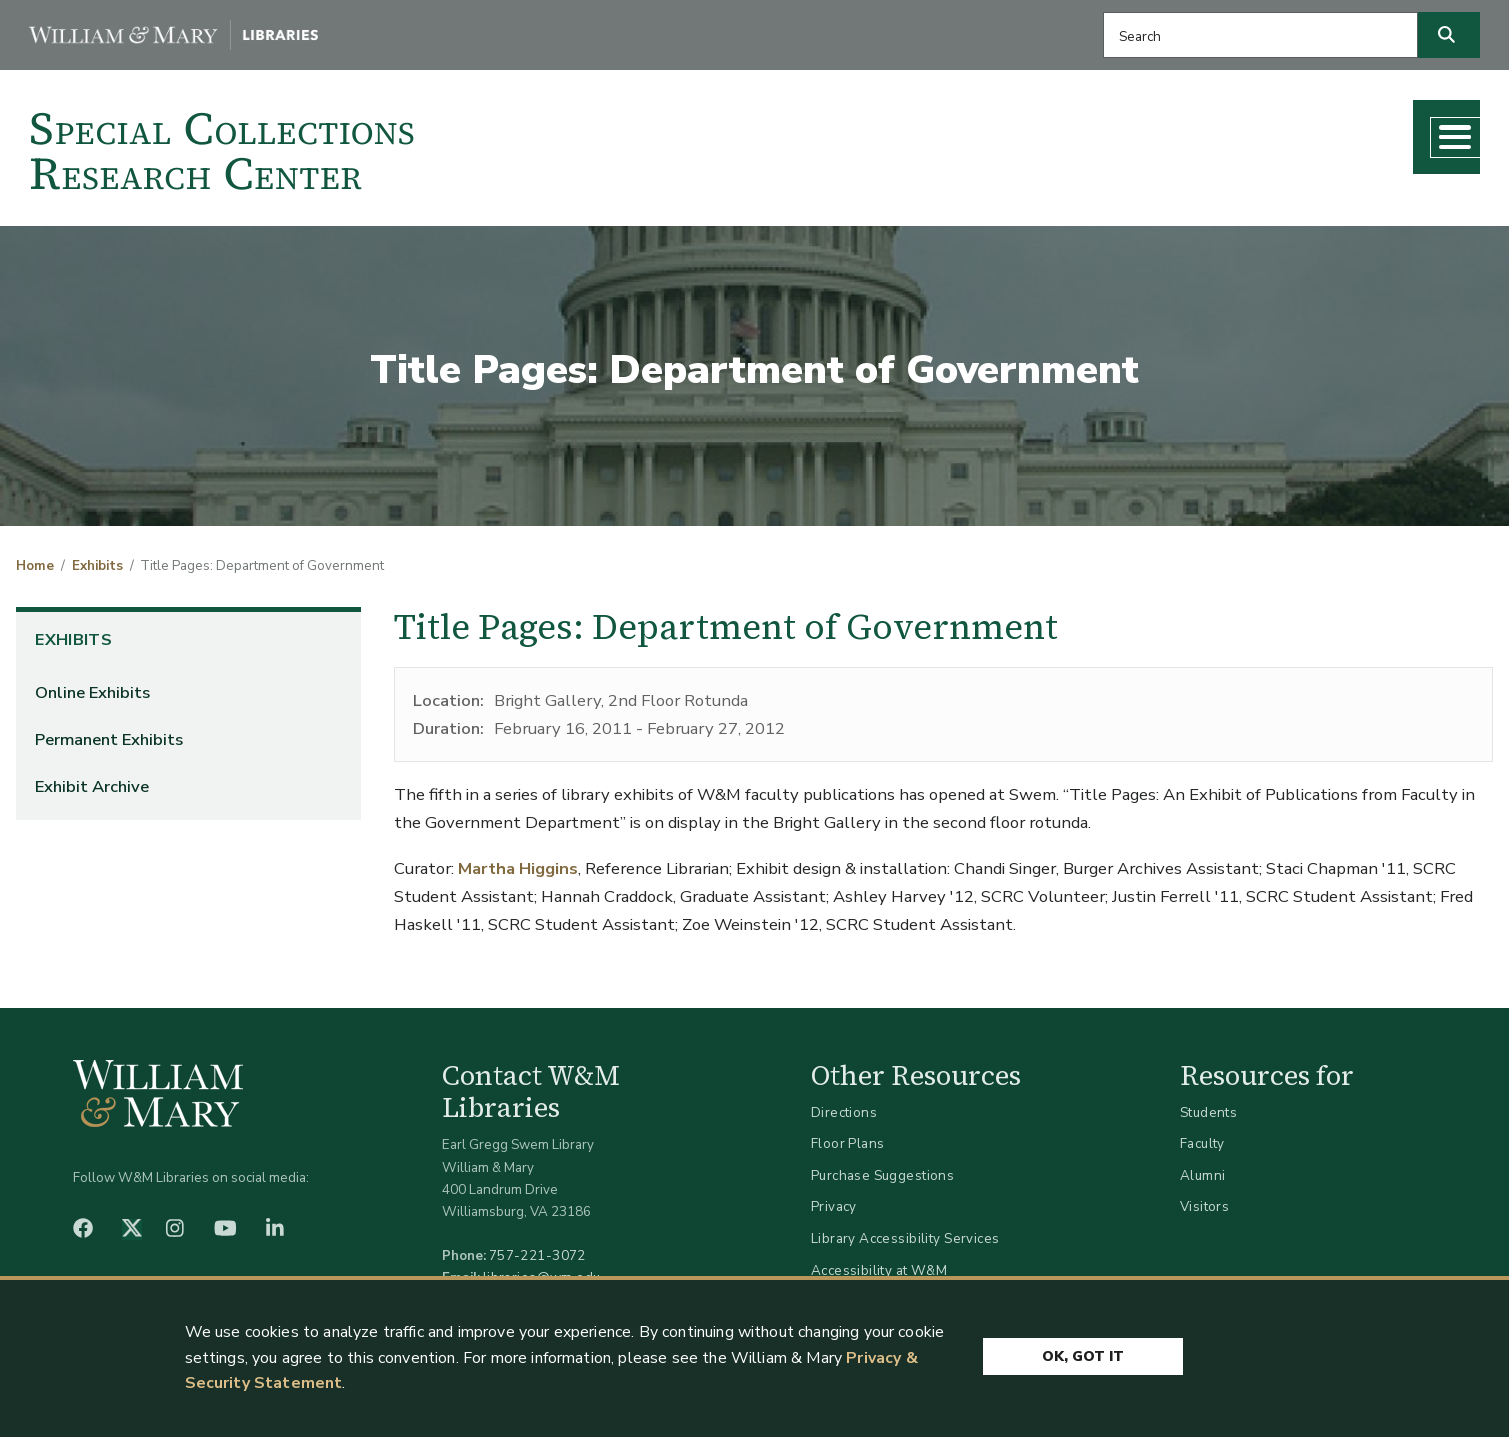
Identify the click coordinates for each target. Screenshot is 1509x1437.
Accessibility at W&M (879, 1262)
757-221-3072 (537, 1248)
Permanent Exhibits (109, 731)
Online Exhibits (92, 684)
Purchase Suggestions (882, 1168)
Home (35, 559)
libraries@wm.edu (542, 1270)
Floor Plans (848, 1136)
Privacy (834, 1199)
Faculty (1202, 1136)
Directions (844, 1104)
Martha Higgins (518, 861)
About (1405, 131)
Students (1208, 1104)
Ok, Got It (1083, 1351)
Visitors (1204, 1199)
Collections (917, 131)
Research (1041, 131)
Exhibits (97, 559)
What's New (1286, 131)
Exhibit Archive (92, 778)
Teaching (1156, 131)
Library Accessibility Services (905, 1231)
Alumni (1203, 1168)
